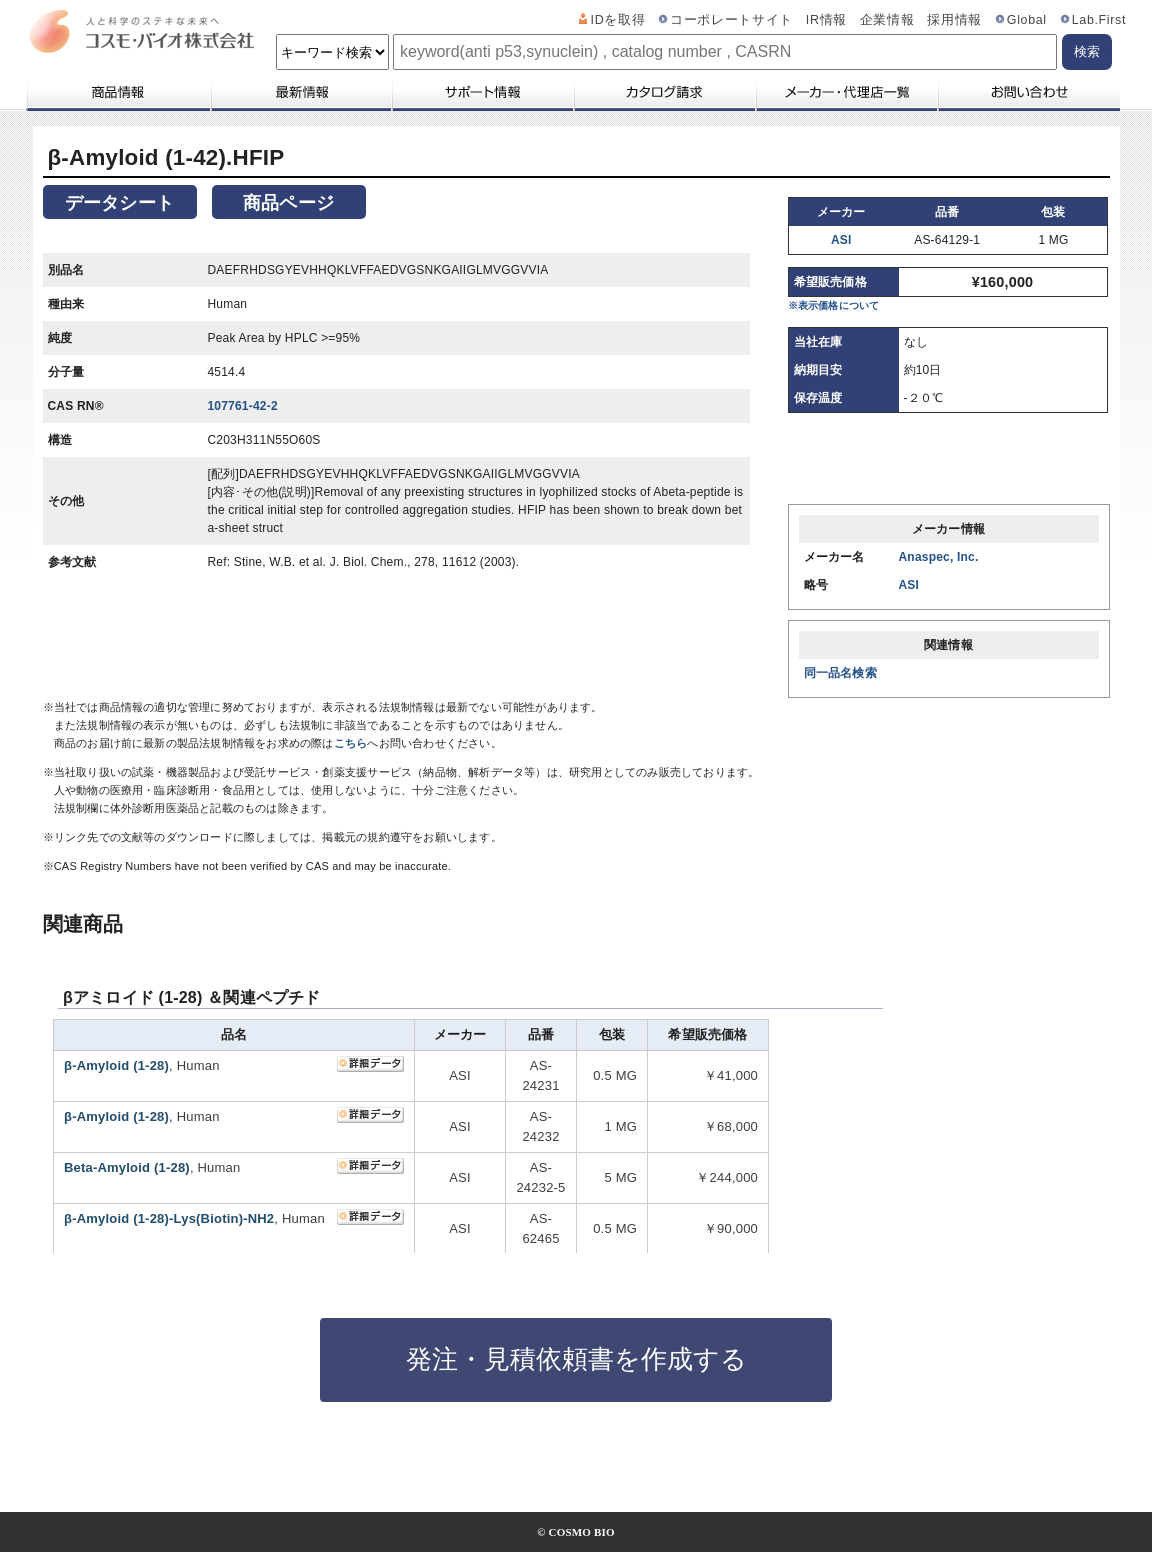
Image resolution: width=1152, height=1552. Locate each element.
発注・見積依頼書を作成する (576, 1359)
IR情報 (826, 20)
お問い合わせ (1028, 92)
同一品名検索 (840, 673)
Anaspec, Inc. (939, 557)
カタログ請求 (664, 92)
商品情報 (117, 92)
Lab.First (1099, 20)
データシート (119, 203)
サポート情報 (482, 92)
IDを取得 (618, 20)
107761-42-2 (243, 406)
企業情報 (887, 20)
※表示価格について (834, 305)
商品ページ (288, 203)
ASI (841, 240)
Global (1027, 20)
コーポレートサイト (731, 20)
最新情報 (300, 92)
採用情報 (954, 20)
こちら (351, 743)
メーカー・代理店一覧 (846, 92)
